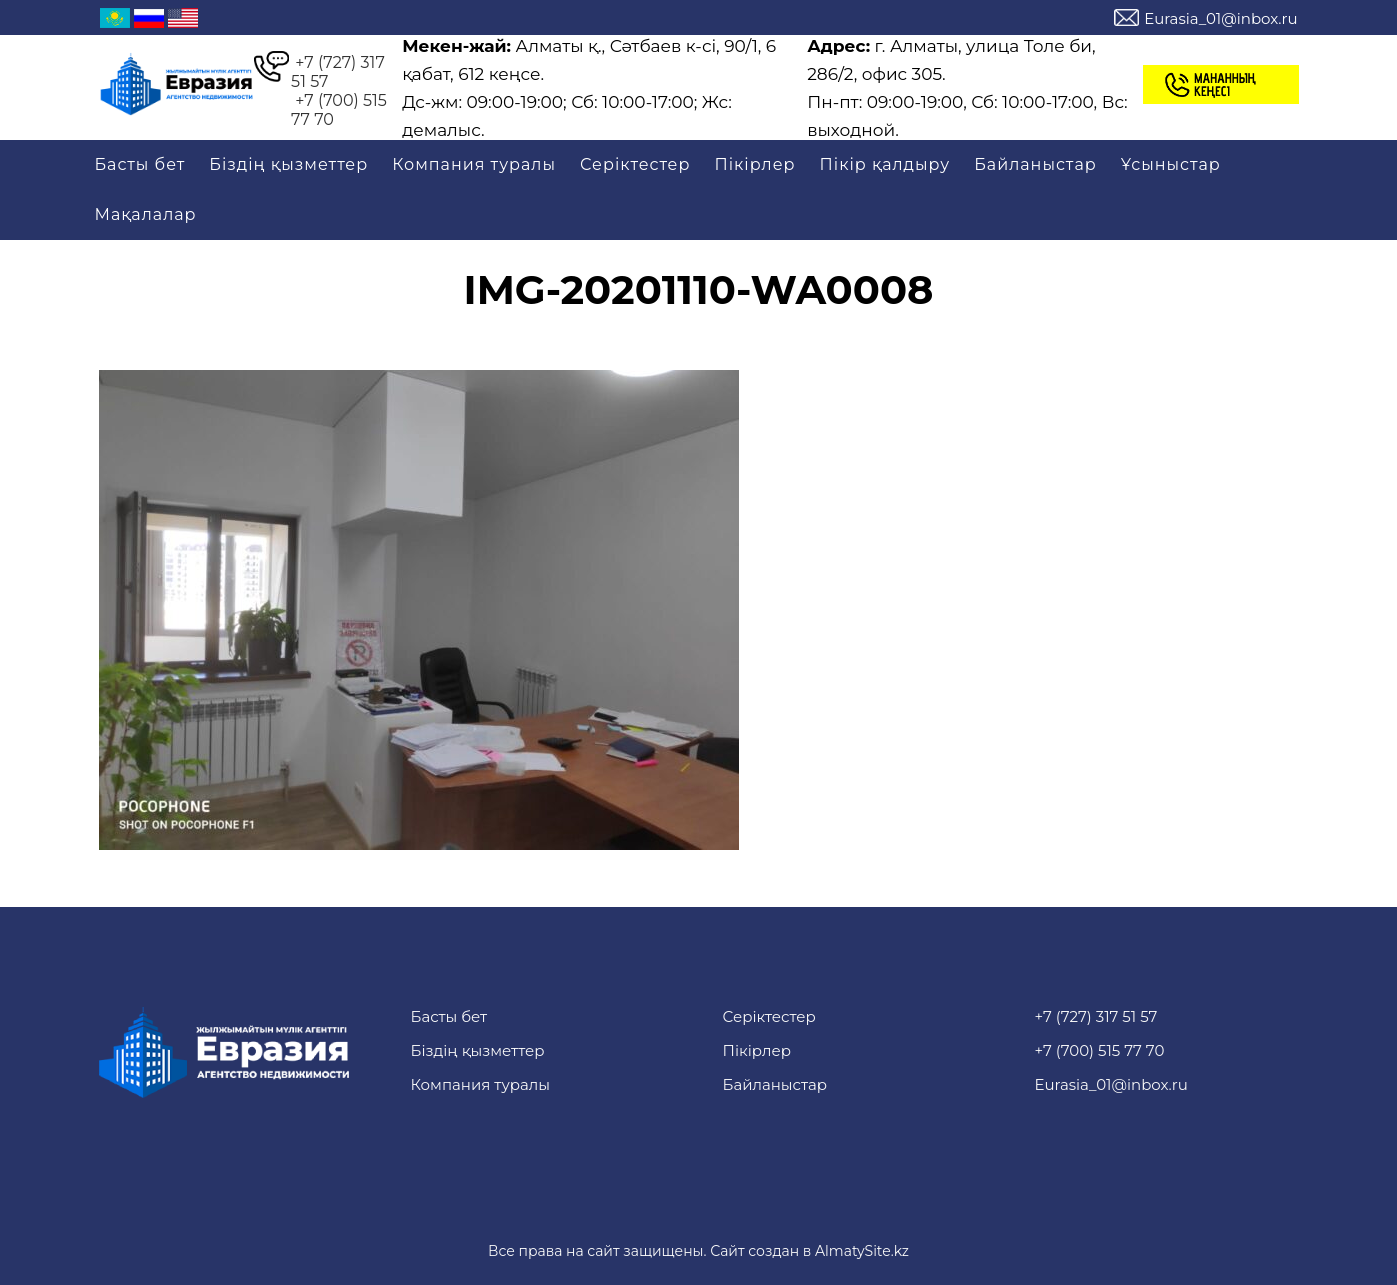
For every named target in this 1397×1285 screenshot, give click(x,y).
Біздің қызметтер (288, 164)
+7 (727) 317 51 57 (338, 72)
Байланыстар (1035, 164)
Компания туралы (474, 164)
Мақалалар (146, 214)
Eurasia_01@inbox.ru (1220, 18)
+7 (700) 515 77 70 (339, 110)
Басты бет (140, 164)
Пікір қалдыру (885, 164)
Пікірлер (754, 164)
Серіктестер (635, 164)
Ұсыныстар (1171, 164)
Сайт (727, 1251)
